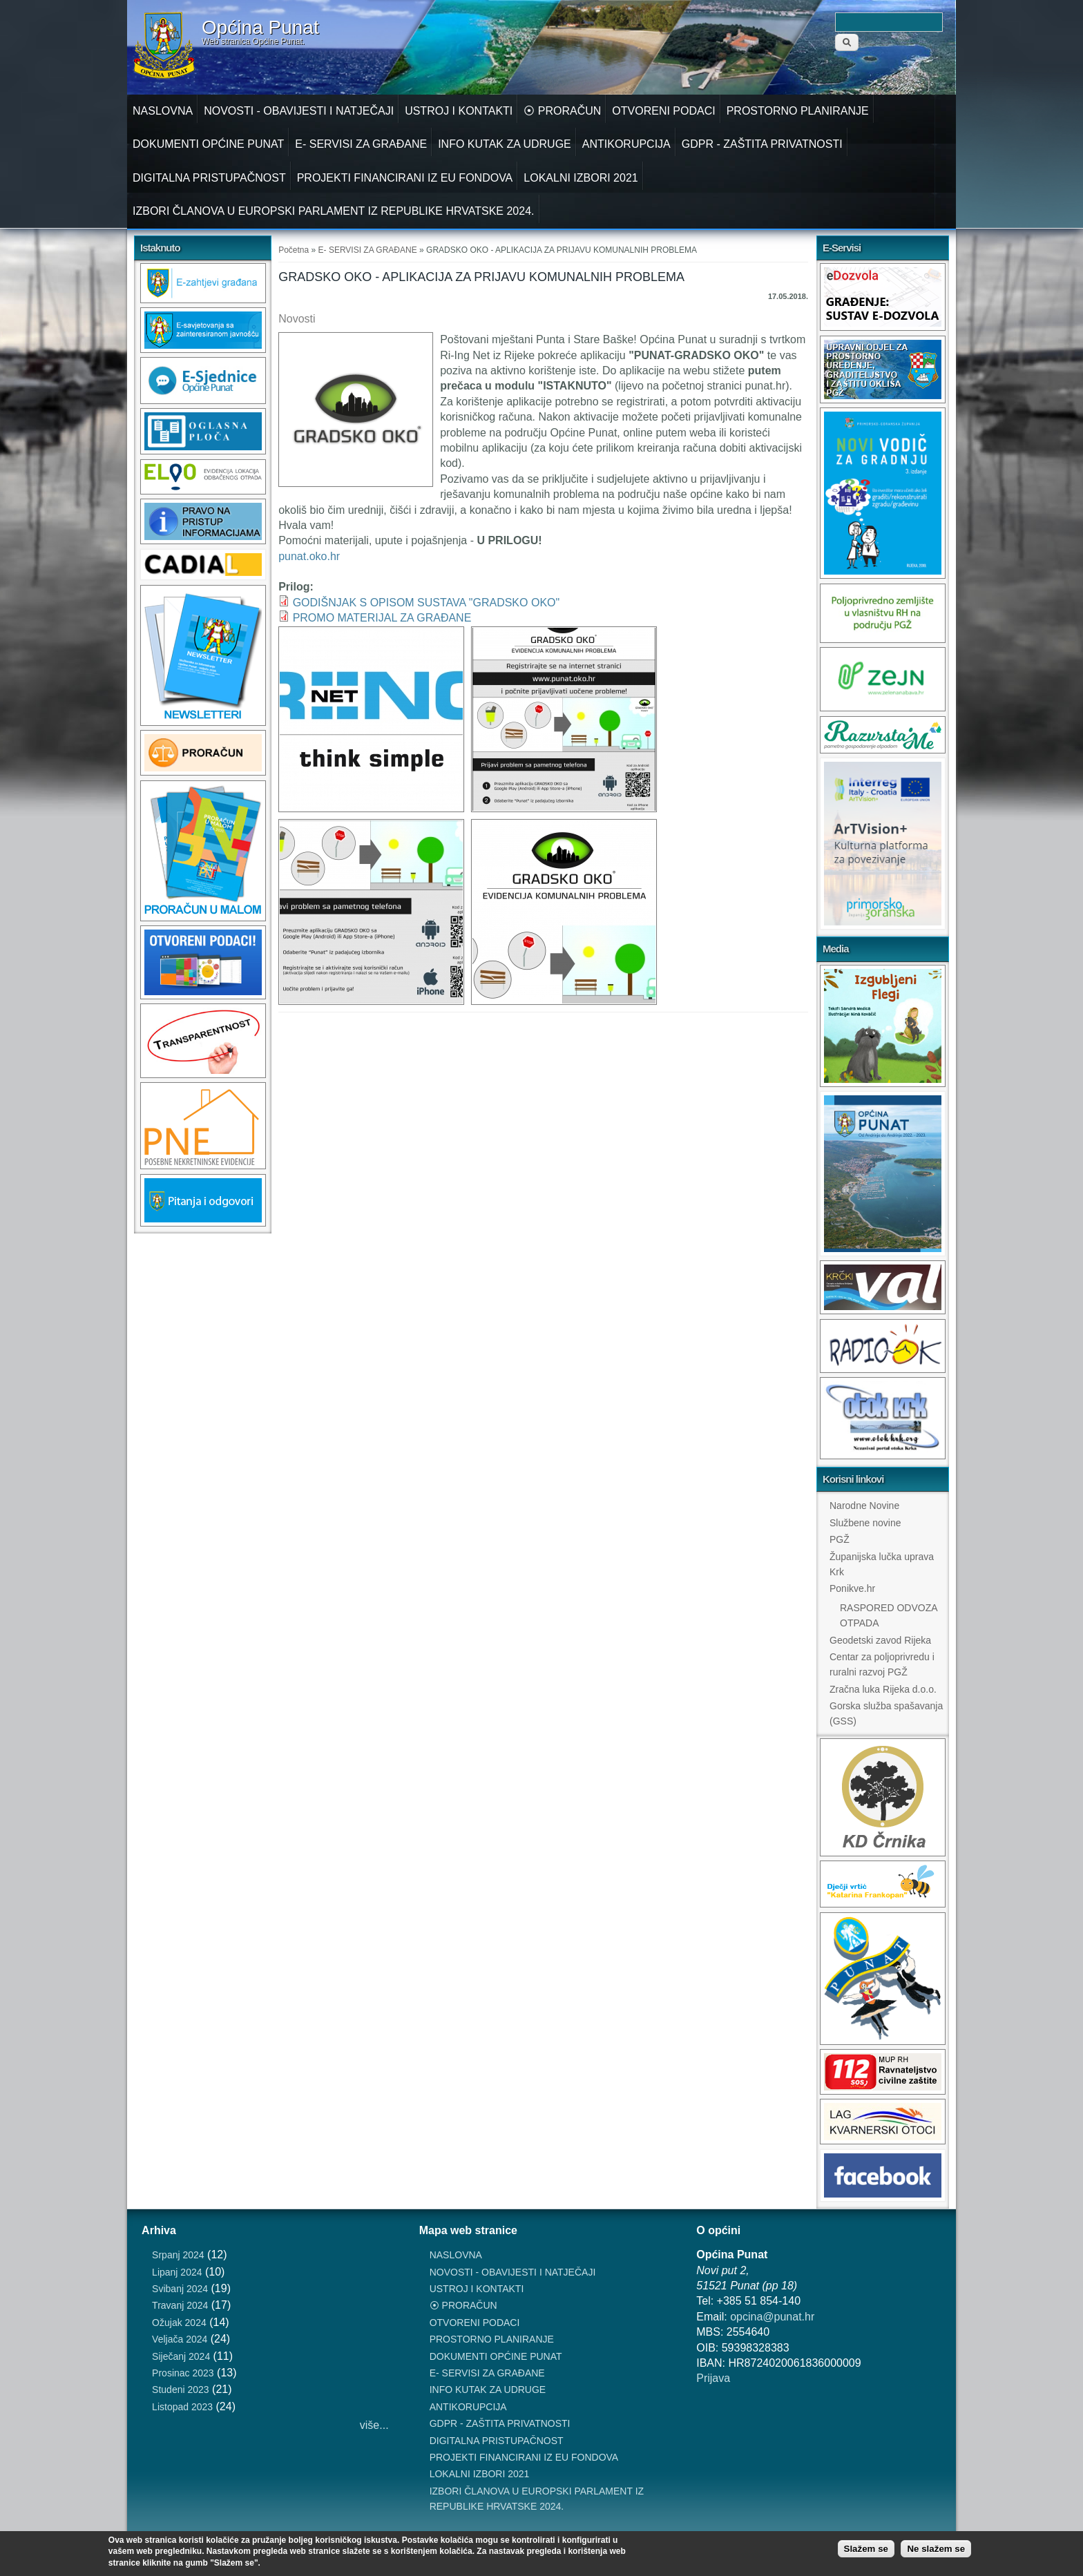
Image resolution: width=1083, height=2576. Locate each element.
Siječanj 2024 (181, 2356)
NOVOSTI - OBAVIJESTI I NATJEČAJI (299, 111)
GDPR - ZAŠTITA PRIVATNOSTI (762, 144)
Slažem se (866, 2549)
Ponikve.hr (852, 1588)
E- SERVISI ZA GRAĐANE (361, 144)
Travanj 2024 (180, 2305)
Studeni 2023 (180, 2389)
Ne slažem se (936, 2549)
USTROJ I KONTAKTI (458, 111)
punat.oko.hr (309, 556)
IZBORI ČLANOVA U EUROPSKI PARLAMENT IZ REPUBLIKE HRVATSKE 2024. (334, 211)
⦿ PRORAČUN (562, 111)
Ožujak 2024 (179, 2322)
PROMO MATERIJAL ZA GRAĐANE (382, 618)
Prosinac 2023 (183, 2372)
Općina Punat (260, 27)
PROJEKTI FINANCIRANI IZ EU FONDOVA (405, 178)
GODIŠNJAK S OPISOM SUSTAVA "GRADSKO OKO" (426, 602)
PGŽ (840, 1539)
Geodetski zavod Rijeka (880, 1640)
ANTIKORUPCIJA (626, 144)
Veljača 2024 (179, 2339)
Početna (293, 250)
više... (374, 2425)
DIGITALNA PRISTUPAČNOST (209, 178)
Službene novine (865, 1522)
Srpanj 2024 (178, 2254)
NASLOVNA (163, 111)
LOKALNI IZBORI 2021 (581, 178)
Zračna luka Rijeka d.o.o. (883, 1689)
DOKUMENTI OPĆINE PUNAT (208, 144)
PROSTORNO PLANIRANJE (798, 111)
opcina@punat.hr (772, 2317)
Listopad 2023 (182, 2406)
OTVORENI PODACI (663, 111)
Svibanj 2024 (180, 2288)
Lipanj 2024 (177, 2272)
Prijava (713, 2378)
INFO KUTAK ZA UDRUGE (504, 144)
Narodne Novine (864, 1505)
